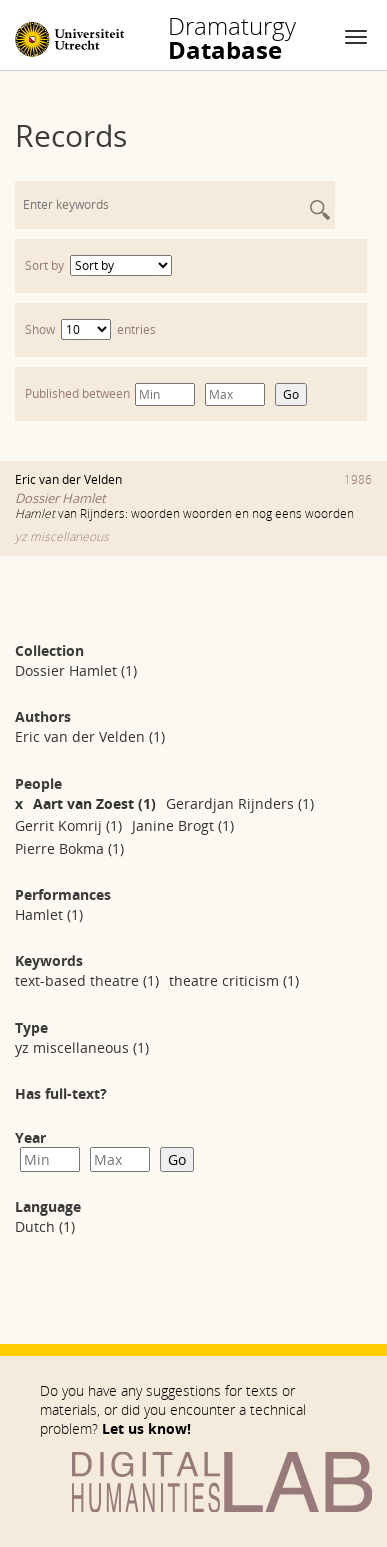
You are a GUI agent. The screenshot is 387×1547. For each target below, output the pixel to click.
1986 (358, 479)
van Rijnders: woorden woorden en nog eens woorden (184, 513)
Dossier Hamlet (60, 498)
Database (232, 38)
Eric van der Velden (68, 479)
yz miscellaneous (62, 536)
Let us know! (146, 1428)
